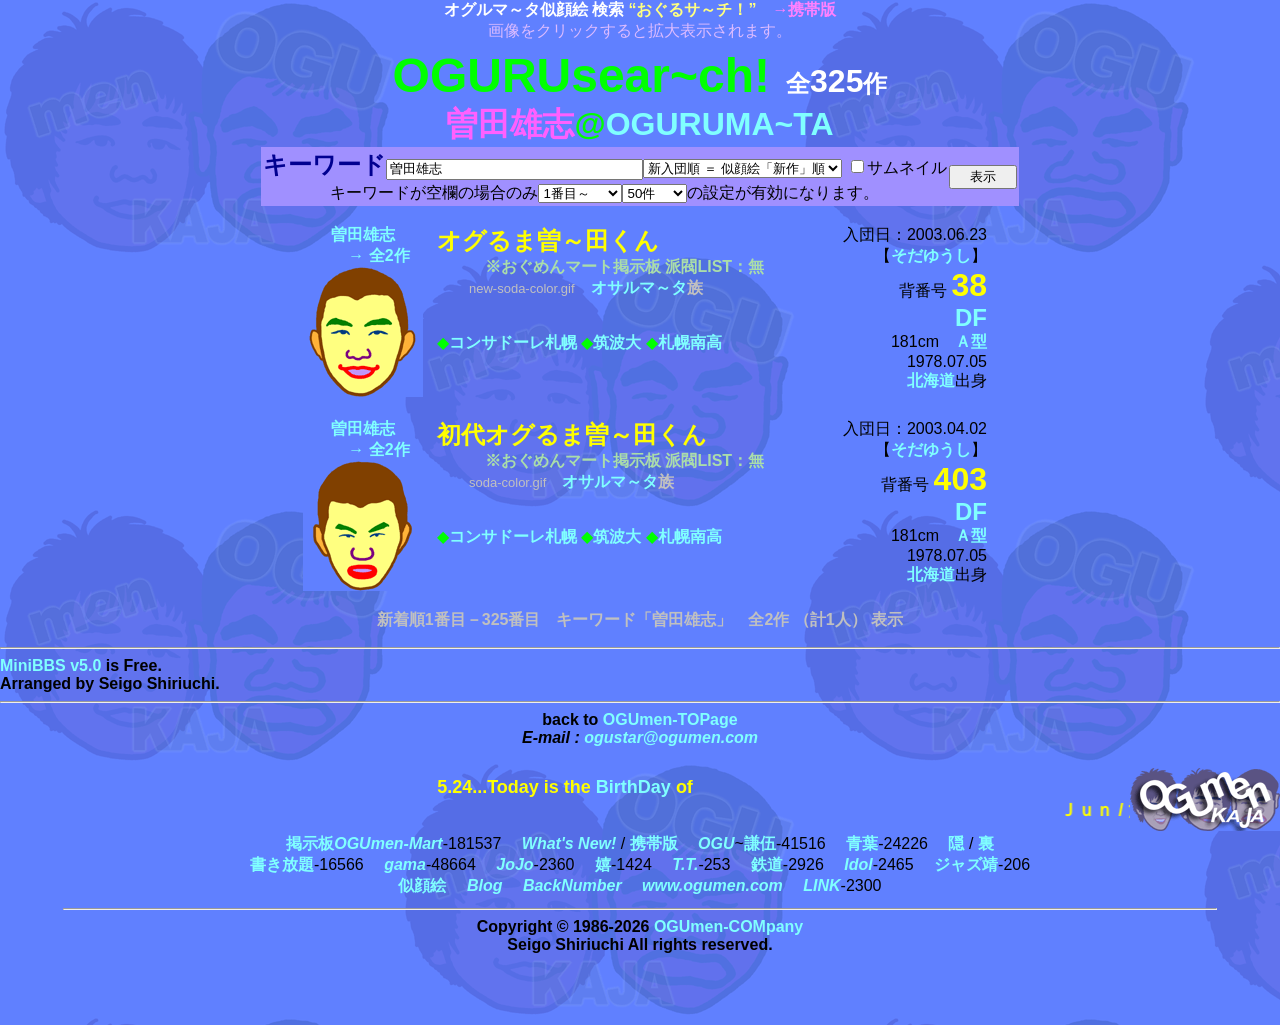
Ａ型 (971, 341)
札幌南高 (690, 342)
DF (971, 317)
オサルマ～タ (639, 287)
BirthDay (633, 787)
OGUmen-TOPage (670, 719)
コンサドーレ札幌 (513, 342)
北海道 (931, 380)
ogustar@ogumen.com (671, 737)
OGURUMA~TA (720, 124)
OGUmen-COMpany (728, 926)
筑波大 (617, 342)
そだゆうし (931, 255)
